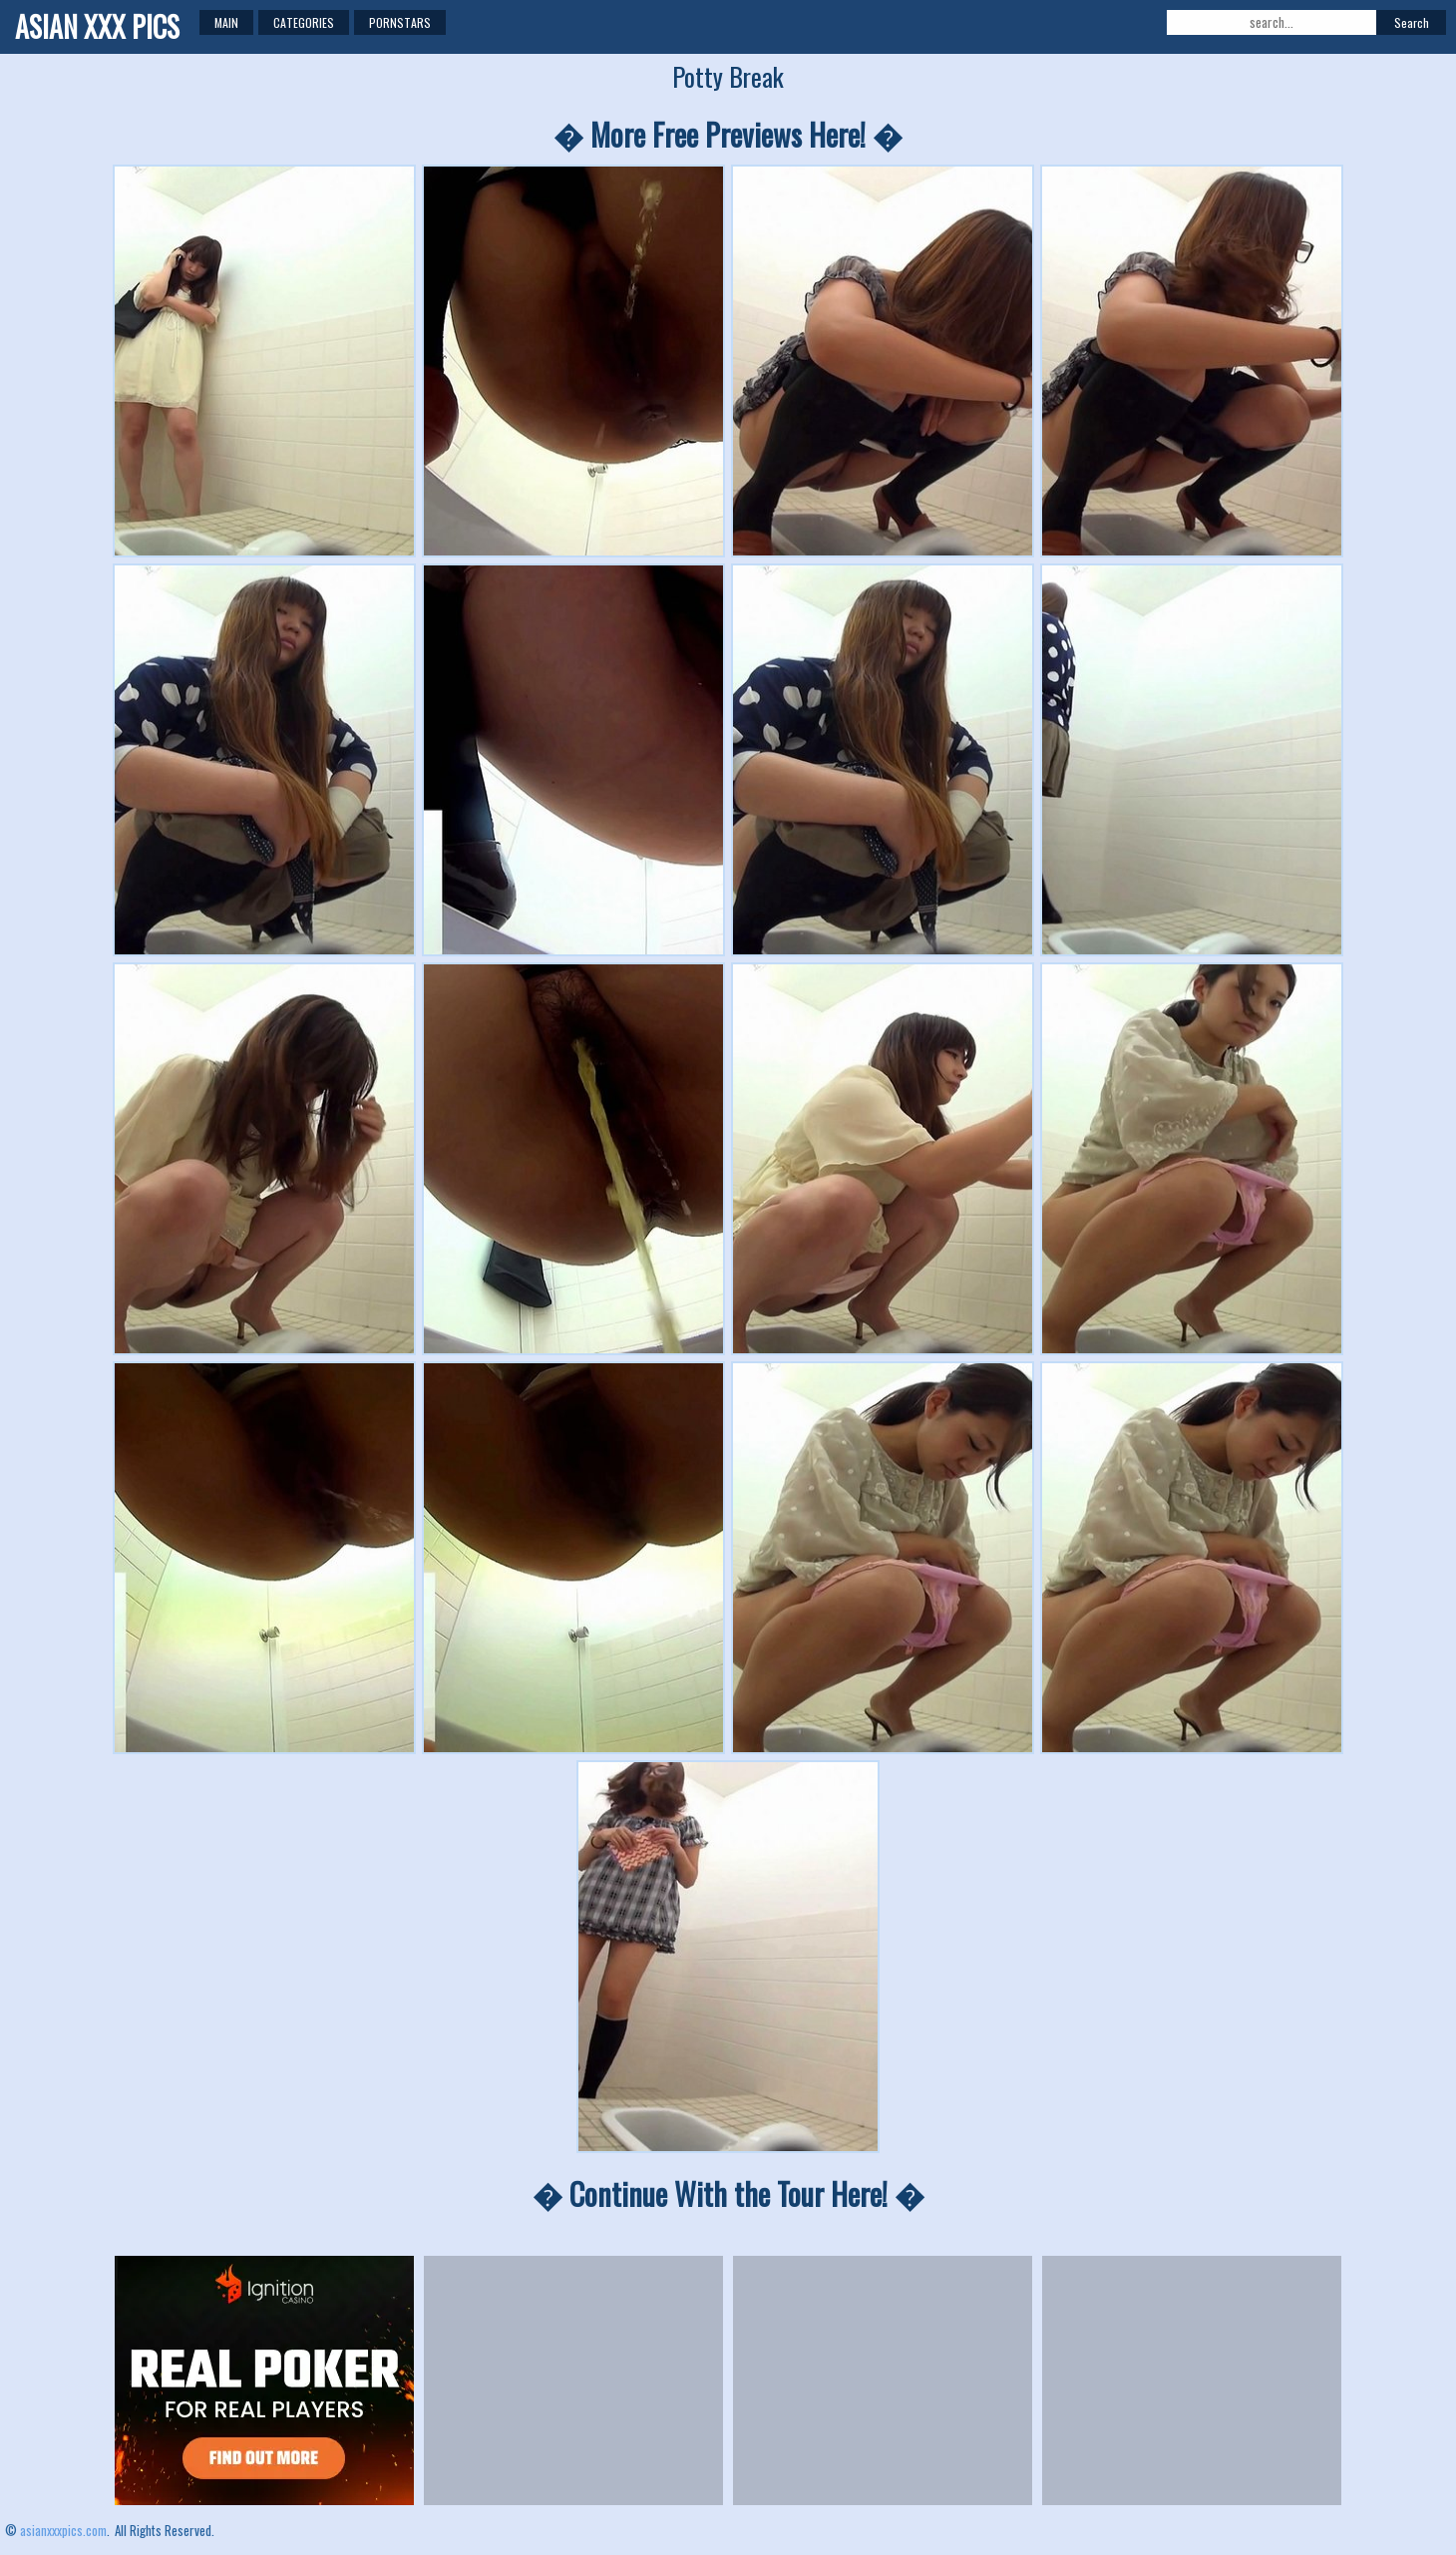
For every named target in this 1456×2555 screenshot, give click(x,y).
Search (1411, 22)
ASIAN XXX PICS (97, 26)
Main (226, 22)
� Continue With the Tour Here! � (728, 2193)
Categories (303, 22)
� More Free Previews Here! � (728, 134)
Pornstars (400, 22)
